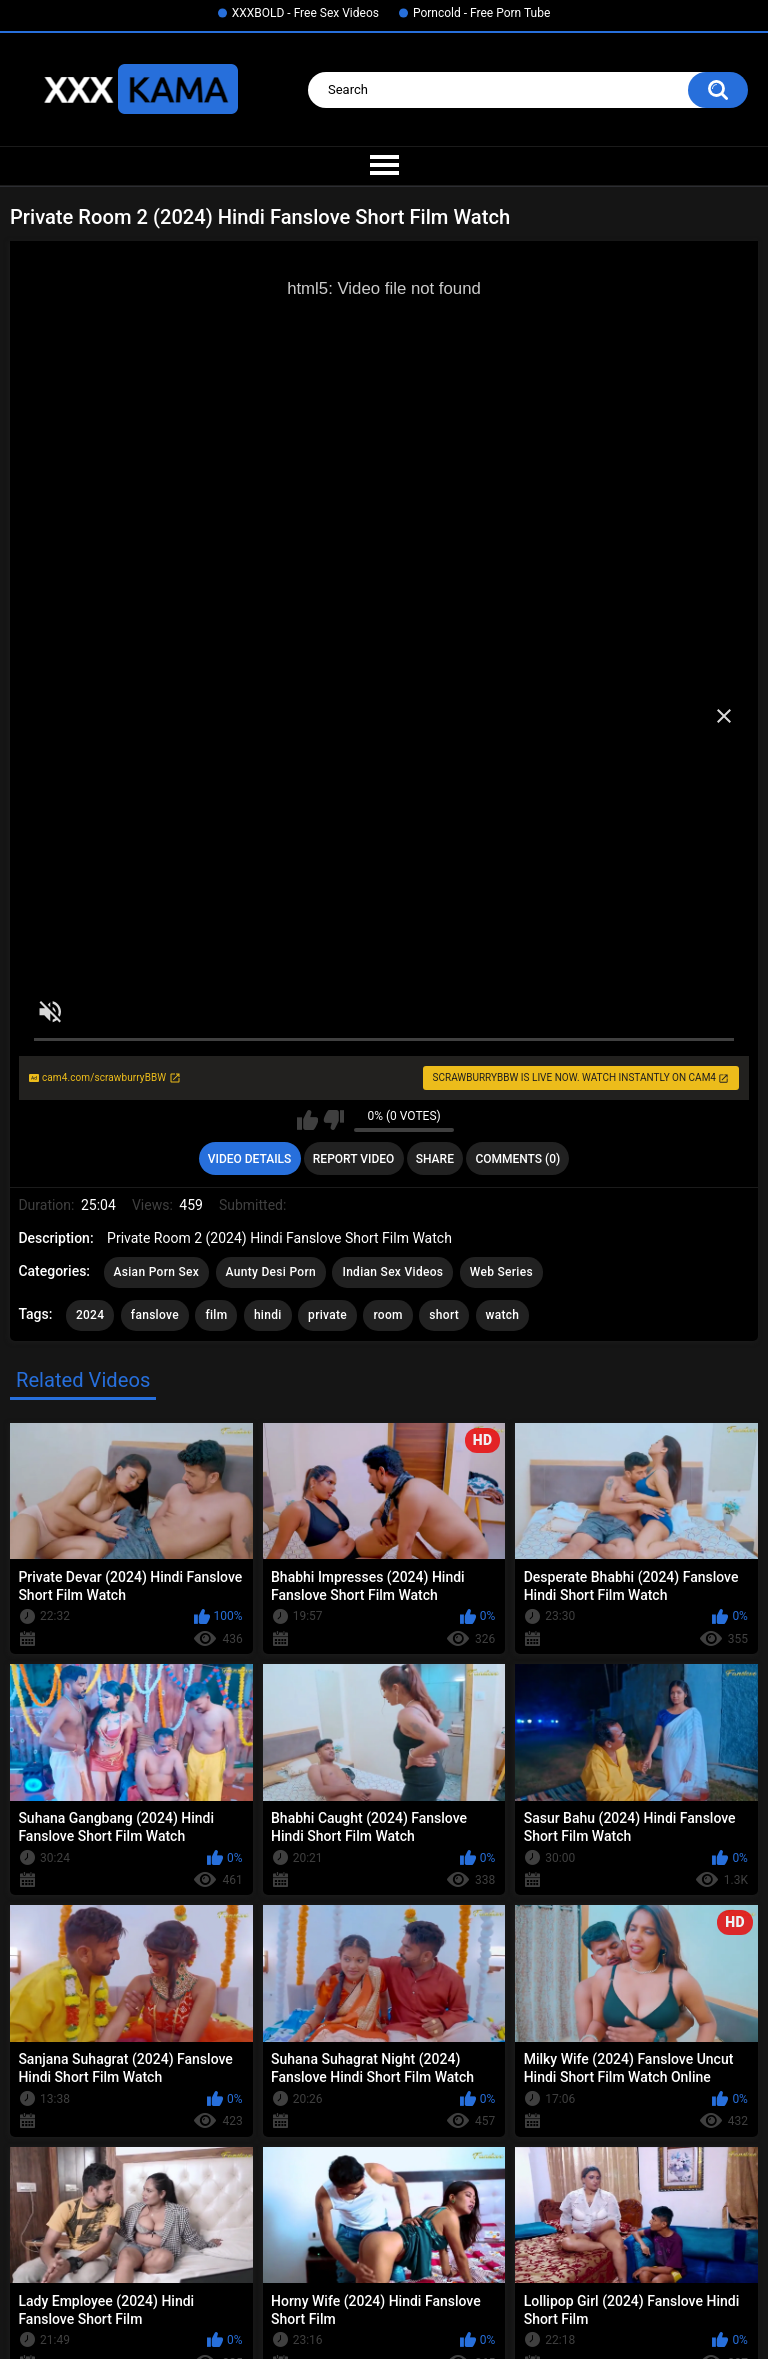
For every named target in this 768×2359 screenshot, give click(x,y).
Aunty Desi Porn (271, 1272)
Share (435, 1159)
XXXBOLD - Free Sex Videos (305, 13)
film (216, 1315)
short (444, 1315)
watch (503, 1315)
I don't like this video (333, 1120)
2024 (90, 1315)
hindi (268, 1315)
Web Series (501, 1272)
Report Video (353, 1159)
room (387, 1315)
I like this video (307, 1120)
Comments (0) (517, 1159)
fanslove (155, 1315)
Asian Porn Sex (157, 1272)
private (327, 1315)
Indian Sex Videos (392, 1272)
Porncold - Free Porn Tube (481, 13)
